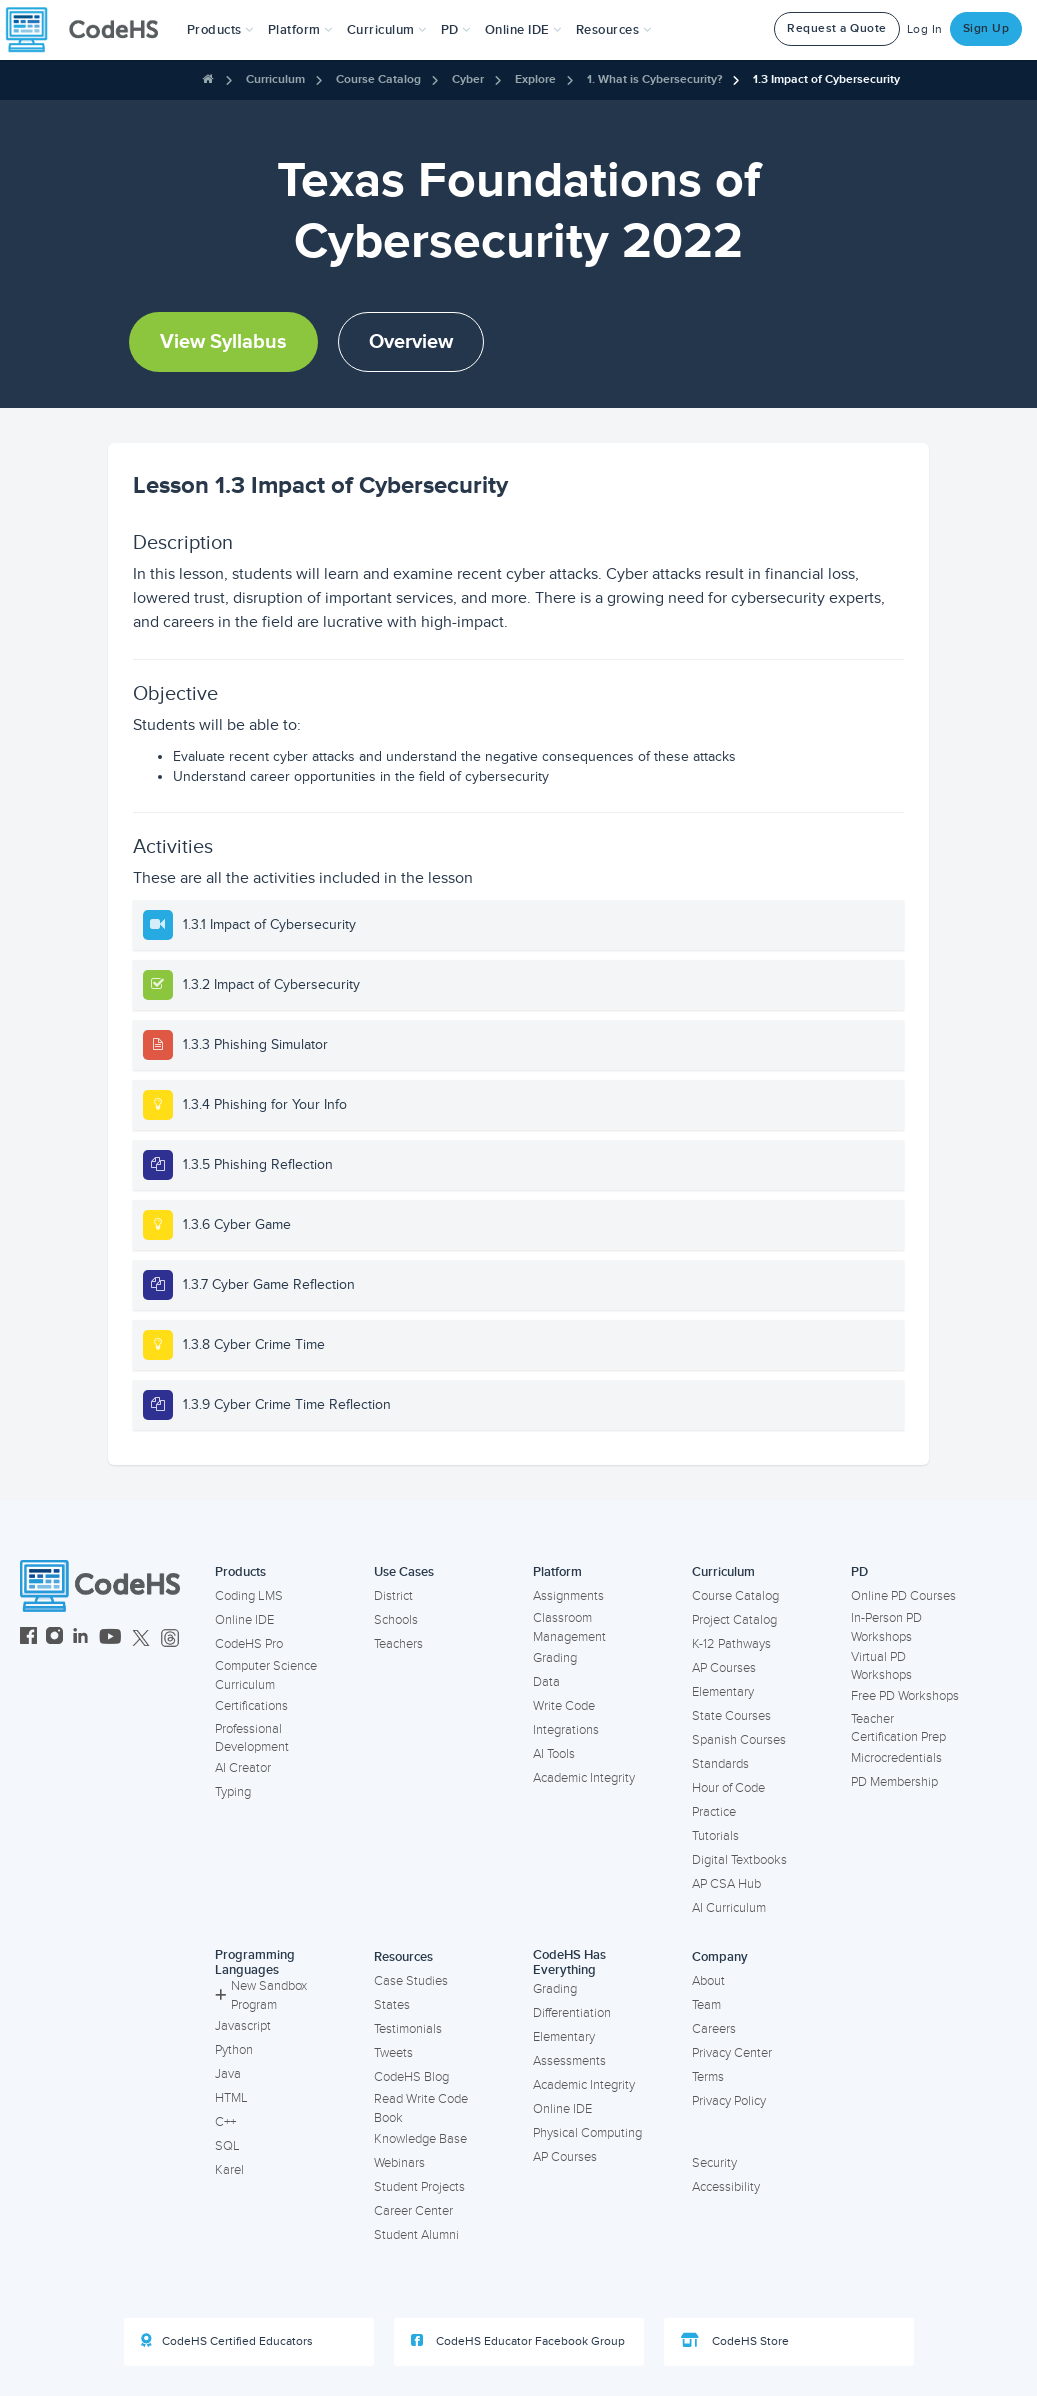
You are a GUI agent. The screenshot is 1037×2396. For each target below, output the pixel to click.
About (708, 1981)
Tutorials (715, 1836)
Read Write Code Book (421, 2108)
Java (228, 2074)
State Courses (731, 1716)
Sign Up (986, 28)
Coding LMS (249, 1596)
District (393, 1596)
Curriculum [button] (387, 30)
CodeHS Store (735, 2341)
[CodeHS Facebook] (28, 1638)
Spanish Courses (739, 1740)
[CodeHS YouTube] (110, 1638)
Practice (714, 1812)
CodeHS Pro (249, 1644)
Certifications (251, 1706)
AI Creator (243, 1768)
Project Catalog (734, 1620)
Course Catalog (378, 79)
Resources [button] (614, 30)
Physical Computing (587, 2133)
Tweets (393, 2053)
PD (859, 1572)
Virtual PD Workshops (881, 1666)
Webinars (399, 2163)
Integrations (566, 1730)
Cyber (468, 79)
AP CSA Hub (726, 1884)
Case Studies (411, 1981)
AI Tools (554, 1754)
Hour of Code (728, 1788)
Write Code (564, 1706)
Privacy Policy (729, 2101)
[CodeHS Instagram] (54, 1638)
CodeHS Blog (411, 2077)
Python (234, 2050)
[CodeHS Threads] (170, 1638)
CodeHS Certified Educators (227, 2341)
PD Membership (894, 1782)
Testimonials (408, 2029)
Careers (714, 2029)
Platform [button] (300, 30)
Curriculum (275, 79)
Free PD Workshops (905, 1696)
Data (546, 1682)
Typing (233, 1792)
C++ (225, 2122)
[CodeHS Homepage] (90, 30)
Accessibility (726, 2187)
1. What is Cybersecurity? (654, 79)
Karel (229, 2170)
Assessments (569, 2061)
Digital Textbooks (739, 1860)
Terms (708, 2077)
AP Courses (724, 1668)
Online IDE (244, 1620)
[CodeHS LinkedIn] (80, 1638)
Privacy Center (732, 2053)
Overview (411, 342)
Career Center (413, 2211)
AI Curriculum (729, 1908)
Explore (535, 79)
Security (714, 2163)
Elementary (723, 1692)
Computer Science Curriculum (266, 1675)
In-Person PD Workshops (886, 1627)
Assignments (568, 1596)
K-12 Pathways (731, 1644)
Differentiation (572, 2013)
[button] (220, 30)
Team (706, 2005)
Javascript (243, 2026)
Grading (555, 1658)
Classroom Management (569, 1627)
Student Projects (419, 2187)
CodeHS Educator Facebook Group (518, 2341)
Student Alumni (416, 2235)
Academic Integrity (584, 1778)
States (392, 2005)
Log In (925, 29)
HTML (231, 2098)
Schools (396, 1620)
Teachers (398, 1644)
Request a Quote (837, 28)
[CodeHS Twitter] (141, 1638)
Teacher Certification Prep (898, 1728)
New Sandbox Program (261, 1995)
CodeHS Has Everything (569, 1962)
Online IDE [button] (523, 30)
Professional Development (252, 1738)
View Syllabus (223, 342)
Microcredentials (896, 1758)
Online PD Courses (903, 1596)
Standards (720, 1764)
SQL (227, 2146)
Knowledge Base (420, 2139)
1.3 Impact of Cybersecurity (826, 79)
